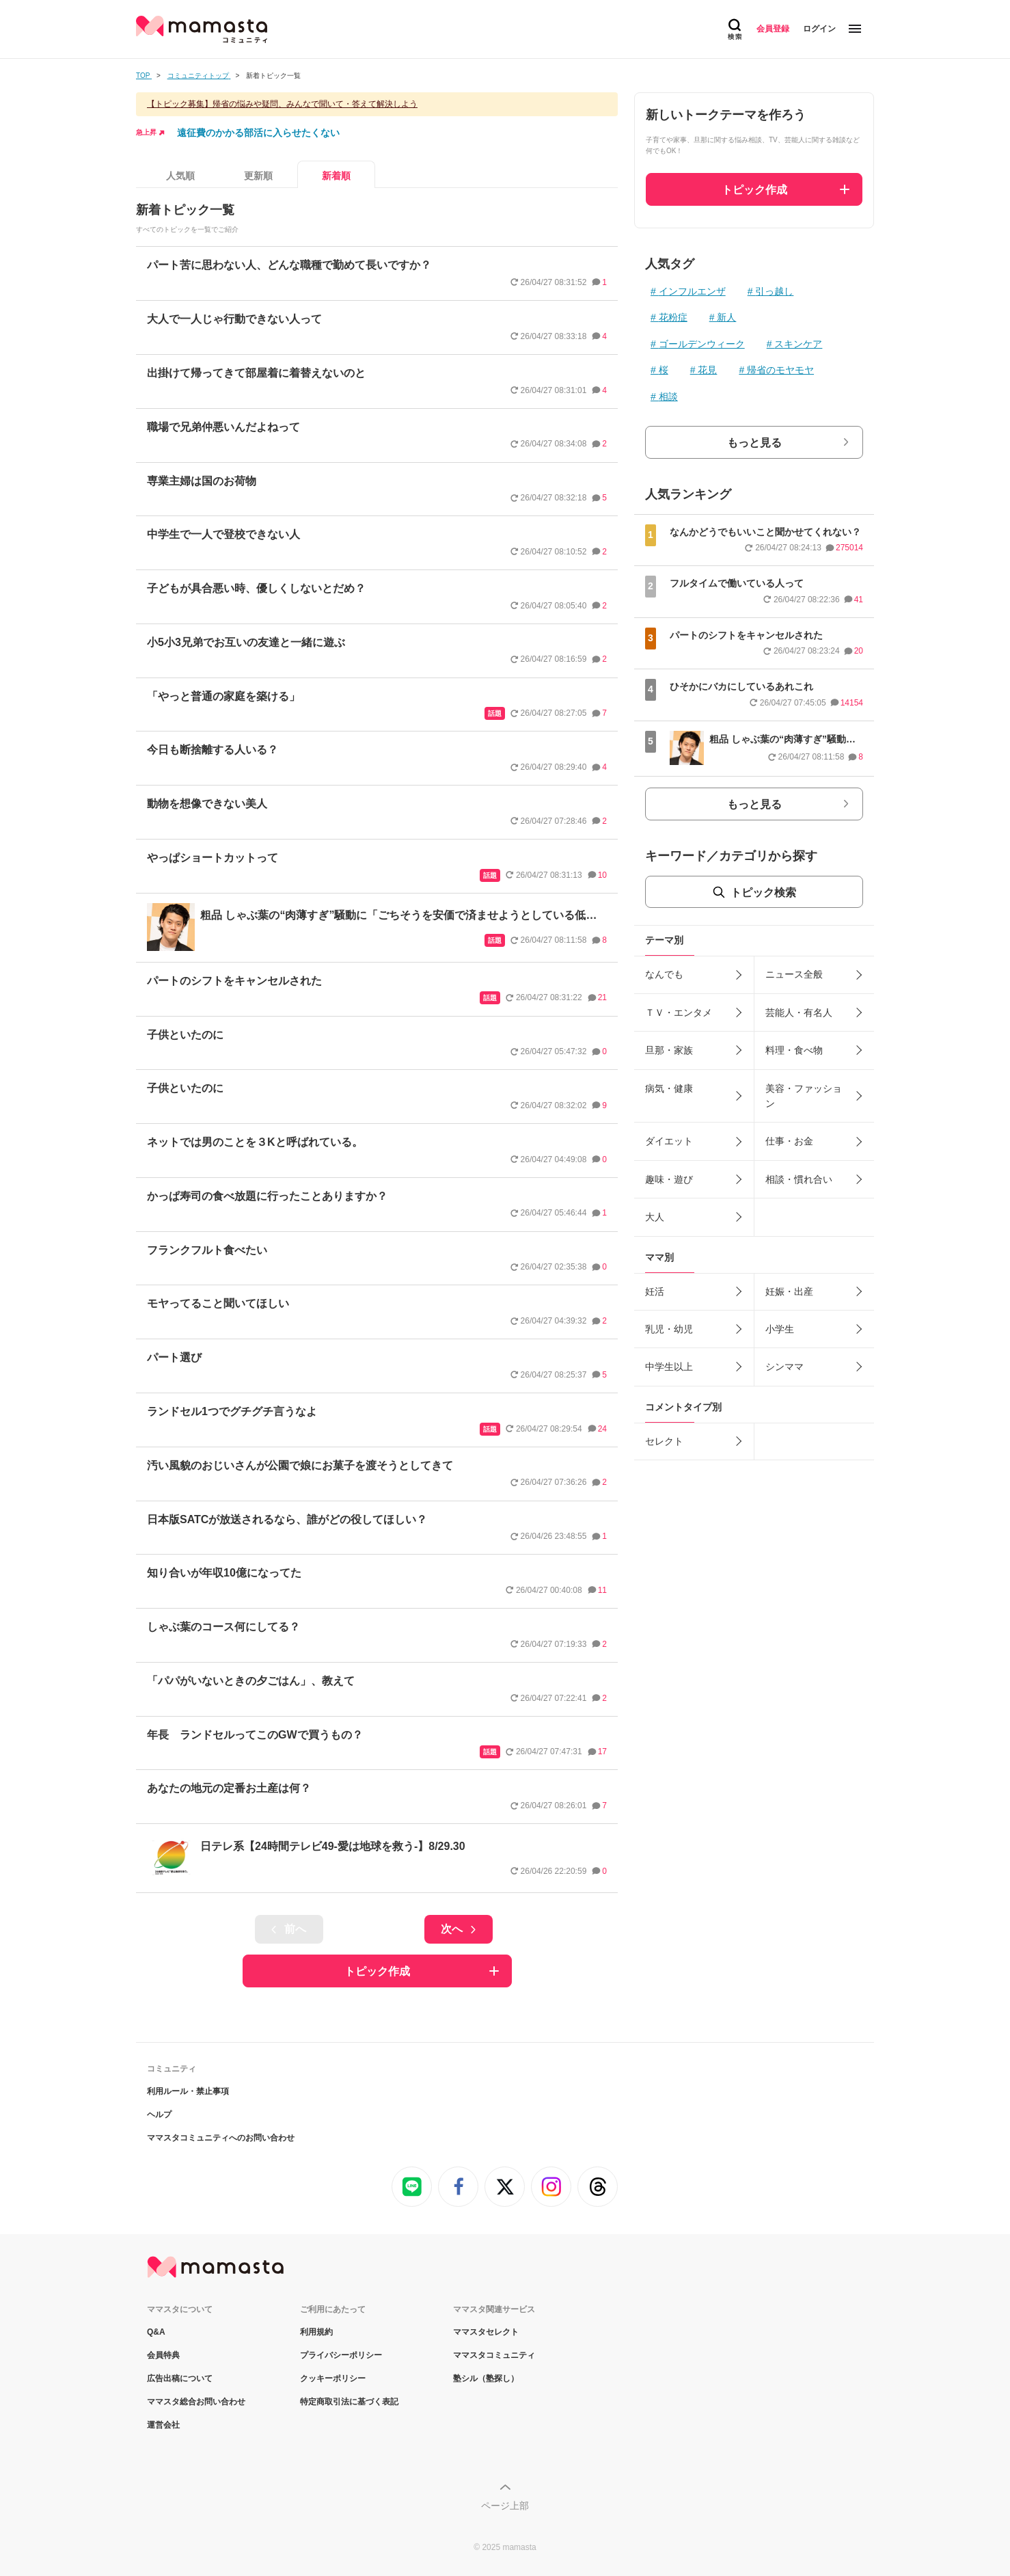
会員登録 (772, 28)
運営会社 (163, 2425)
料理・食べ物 (794, 1050)
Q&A (156, 2332)
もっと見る (754, 442)
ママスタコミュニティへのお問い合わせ (221, 2138)
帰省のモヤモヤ (780, 369)
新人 (726, 317)
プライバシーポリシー (341, 2355)
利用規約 (316, 2332)
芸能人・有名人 (798, 1012)
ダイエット (669, 1141)
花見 (707, 369)
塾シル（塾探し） (486, 2378)
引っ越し (774, 291)
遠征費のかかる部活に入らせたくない (258, 132)
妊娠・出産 (789, 1291)
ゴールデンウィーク (702, 343)
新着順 (336, 175)
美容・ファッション (803, 1096)
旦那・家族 (669, 1050)
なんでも (664, 974)
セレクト (664, 1441)
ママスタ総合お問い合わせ (196, 2402)
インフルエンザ (692, 291)
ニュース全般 (794, 974)
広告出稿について (180, 2378)
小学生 (779, 1329)
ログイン (819, 28)
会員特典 (163, 2355)
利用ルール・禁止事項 (188, 2091)
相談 (668, 396)
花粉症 (673, 317)
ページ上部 (505, 2505)
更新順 (258, 175)
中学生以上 (669, 1366)
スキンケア (798, 343)
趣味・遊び (669, 1179)
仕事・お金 (789, 1141)
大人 (654, 1216)
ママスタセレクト (486, 2332)
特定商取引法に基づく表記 (349, 2402)
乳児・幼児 (669, 1329)
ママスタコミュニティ (494, 2355)
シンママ (784, 1366)
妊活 (654, 1291)
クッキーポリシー (333, 2378)
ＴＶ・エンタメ (678, 1012)
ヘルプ (159, 2114)
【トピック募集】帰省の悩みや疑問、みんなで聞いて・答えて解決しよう (282, 104)
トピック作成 (377, 1971)
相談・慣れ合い (798, 1179)
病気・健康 (669, 1088)
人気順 (180, 175)
